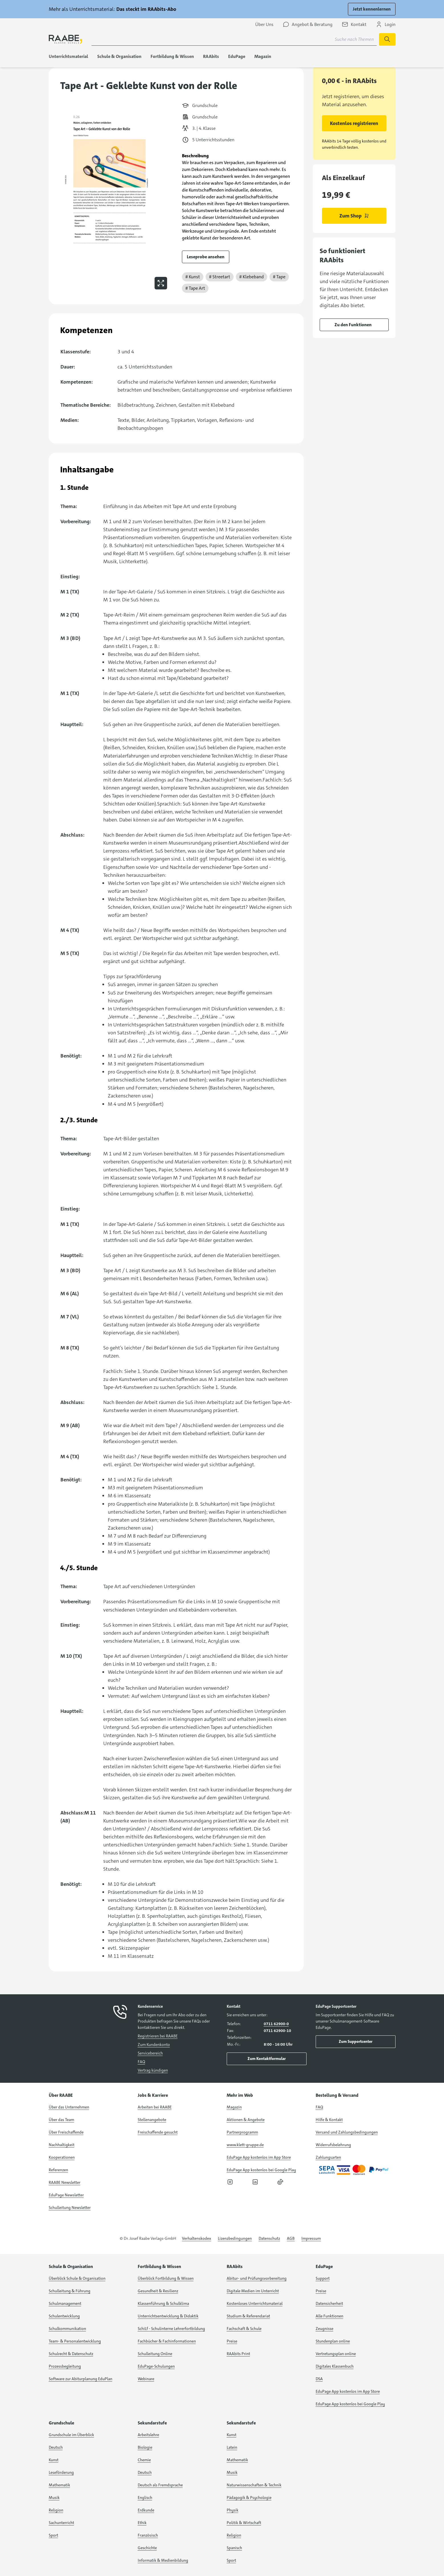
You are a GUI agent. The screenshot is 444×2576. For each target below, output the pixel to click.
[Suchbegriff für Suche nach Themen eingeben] (234, 39)
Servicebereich (150, 2053)
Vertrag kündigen (153, 2070)
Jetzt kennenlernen (372, 9)
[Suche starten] (387, 39)
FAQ (141, 2061)
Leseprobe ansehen (205, 257)
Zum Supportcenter (355, 2041)
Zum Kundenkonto (154, 2044)
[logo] (65, 39)
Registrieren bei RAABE (158, 2036)
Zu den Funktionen (353, 325)
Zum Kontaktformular (267, 2058)
